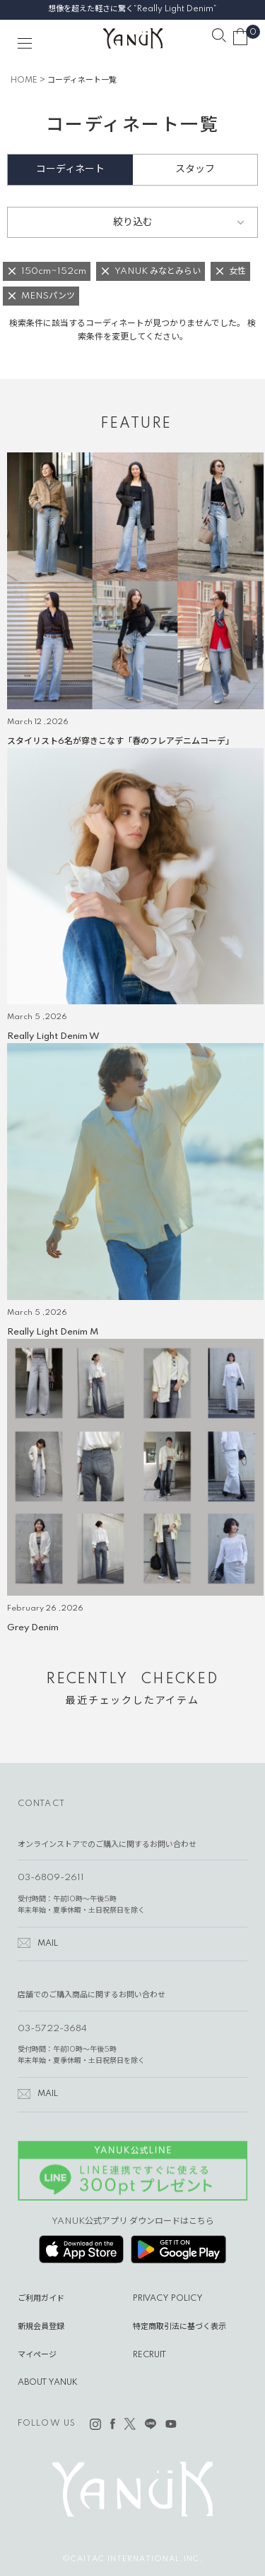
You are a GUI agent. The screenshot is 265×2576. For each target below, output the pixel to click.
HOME (24, 80)
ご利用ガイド (41, 2298)
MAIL (47, 1943)
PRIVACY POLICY (168, 2298)
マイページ (37, 2355)
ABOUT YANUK (48, 2382)
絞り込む (133, 222)
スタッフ (195, 169)
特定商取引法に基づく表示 (179, 2327)
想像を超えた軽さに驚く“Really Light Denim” (132, 9)
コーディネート (70, 169)
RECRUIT (149, 2355)
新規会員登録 (41, 2327)
